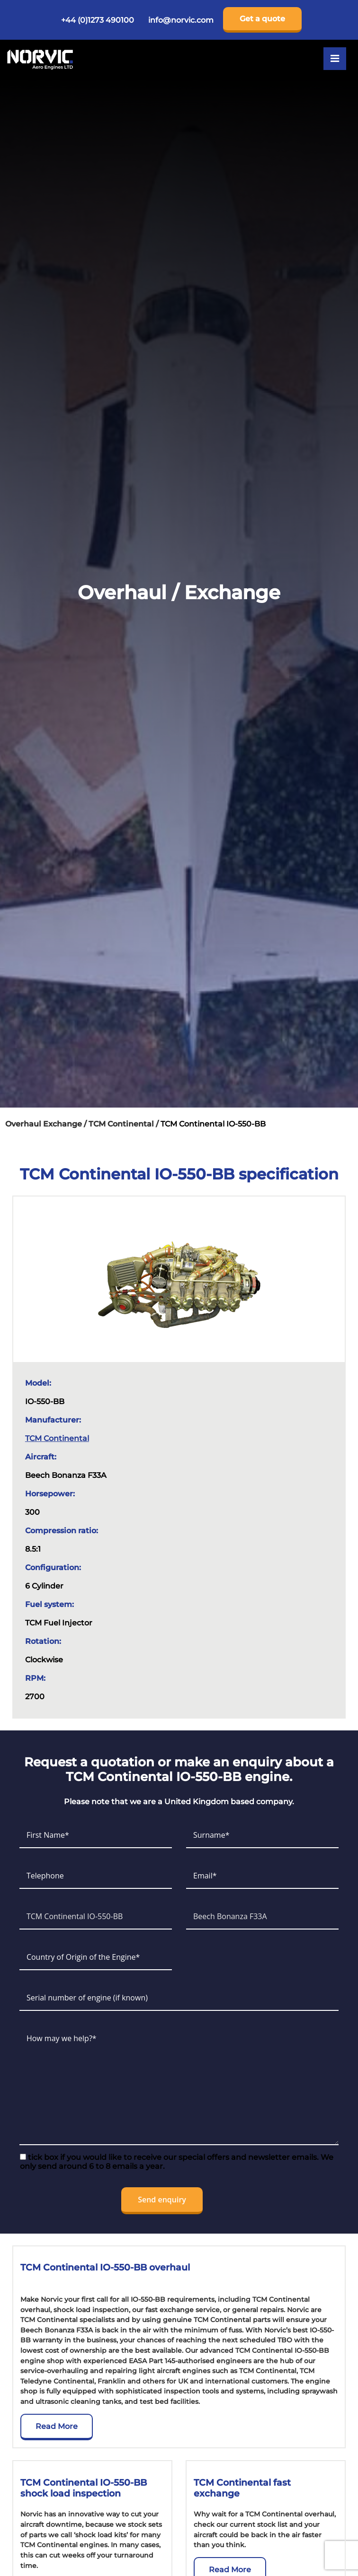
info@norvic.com (181, 20)
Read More (57, 2426)
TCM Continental (57, 1438)
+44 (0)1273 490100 (97, 20)
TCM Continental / (125, 1123)
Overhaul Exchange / (47, 1123)
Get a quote (262, 18)
